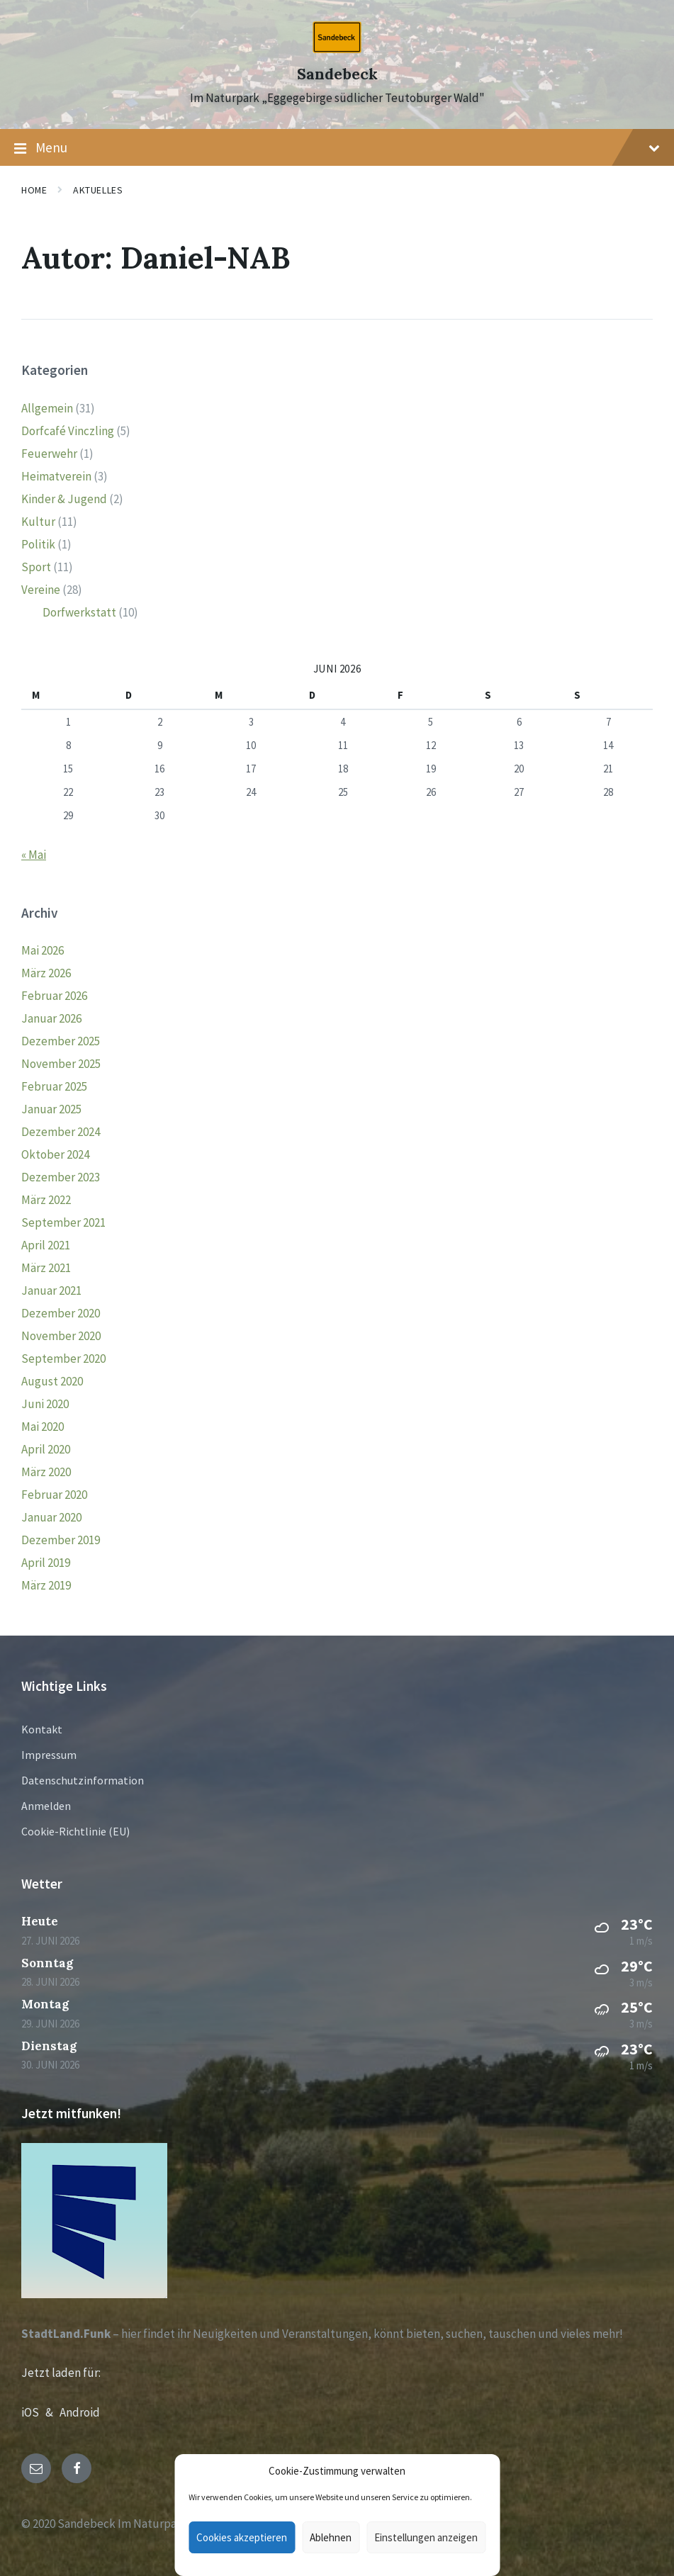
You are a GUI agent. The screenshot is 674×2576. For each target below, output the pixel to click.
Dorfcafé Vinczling (67, 431)
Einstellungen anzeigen (426, 2537)
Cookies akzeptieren (241, 2537)
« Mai (33, 854)
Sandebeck (337, 74)
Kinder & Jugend (64, 499)
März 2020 (46, 1472)
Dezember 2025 (60, 1041)
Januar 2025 (51, 1109)
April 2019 (45, 1562)
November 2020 (61, 1336)
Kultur (38, 521)
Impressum (49, 1755)
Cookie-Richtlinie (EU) (75, 1831)
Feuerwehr (49, 453)
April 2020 (45, 1449)
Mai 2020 (42, 1426)
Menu (337, 148)
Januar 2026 (51, 1018)
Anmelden (46, 1806)
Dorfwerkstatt (79, 612)
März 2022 (46, 1200)
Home (34, 190)
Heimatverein (56, 476)
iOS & (40, 2412)
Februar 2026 (54, 995)
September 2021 (63, 1222)
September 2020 (63, 1358)
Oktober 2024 (55, 1154)
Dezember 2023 (60, 1177)
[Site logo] (337, 49)
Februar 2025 (54, 1086)
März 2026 (46, 973)
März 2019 (46, 1585)
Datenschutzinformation (82, 1780)
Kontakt (41, 1729)
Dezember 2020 (60, 1313)
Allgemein (47, 408)
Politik (38, 544)
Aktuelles (98, 190)
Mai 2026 (42, 950)
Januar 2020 (51, 1517)
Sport (36, 567)
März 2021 (46, 1268)
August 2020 (52, 1381)
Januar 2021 (51, 1290)
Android (80, 2412)
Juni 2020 (45, 1404)
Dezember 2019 (60, 1540)
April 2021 (45, 1245)
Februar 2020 (54, 1494)
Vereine (40, 589)
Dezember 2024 (60, 1132)
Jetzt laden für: (61, 2372)
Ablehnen (331, 2537)
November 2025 (61, 1064)
